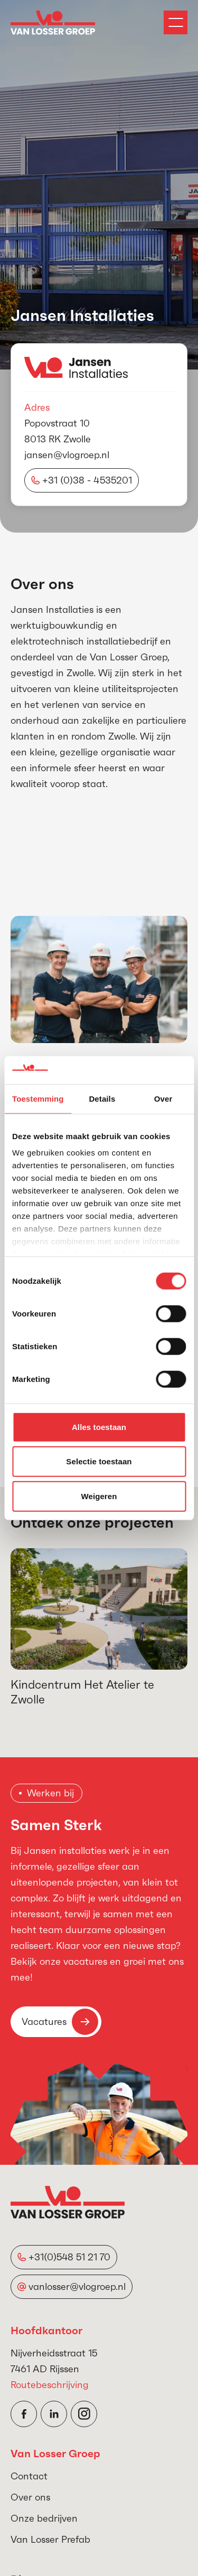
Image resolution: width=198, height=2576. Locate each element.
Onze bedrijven (44, 2518)
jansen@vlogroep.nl (66, 455)
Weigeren (99, 1495)
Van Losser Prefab (50, 2539)
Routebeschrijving (50, 2385)
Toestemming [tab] (38, 1098)
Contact (29, 2476)
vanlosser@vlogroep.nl (77, 2286)
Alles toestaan (99, 1426)
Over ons (30, 2497)
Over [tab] (163, 1098)
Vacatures (60, 2022)
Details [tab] (102, 1098)
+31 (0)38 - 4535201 (87, 480)
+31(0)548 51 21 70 (69, 2257)
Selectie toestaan (98, 1461)
